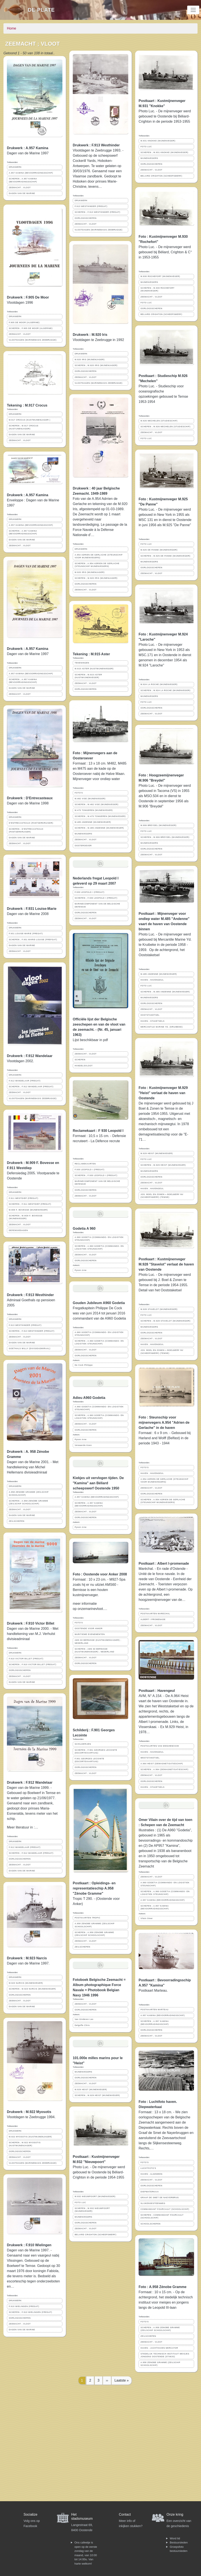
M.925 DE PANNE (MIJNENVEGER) (159, 550)
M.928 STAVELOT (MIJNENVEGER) (159, 1309)
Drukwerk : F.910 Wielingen (29, 2245)
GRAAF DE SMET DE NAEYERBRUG (160, 2197)
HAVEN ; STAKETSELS (153, 1021)
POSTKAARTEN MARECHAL (155, 1614)
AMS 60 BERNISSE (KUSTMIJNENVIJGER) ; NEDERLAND (98, 1641)
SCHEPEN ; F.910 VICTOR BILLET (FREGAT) (32, 1664)
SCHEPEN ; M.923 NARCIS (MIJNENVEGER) (32, 1989)
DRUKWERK (15, 167)
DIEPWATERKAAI (150, 2192)
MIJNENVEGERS (83, 834)
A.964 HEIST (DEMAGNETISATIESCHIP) (162, 1764)
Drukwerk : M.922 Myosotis (29, 2112)
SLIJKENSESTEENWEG (153, 2203)
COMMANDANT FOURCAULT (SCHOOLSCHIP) (165, 2209)
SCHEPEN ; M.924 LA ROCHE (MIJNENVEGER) (165, 690)
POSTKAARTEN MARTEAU (155, 2009)
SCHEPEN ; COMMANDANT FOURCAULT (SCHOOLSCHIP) (162, 2216)
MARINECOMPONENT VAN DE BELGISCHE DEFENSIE (97, 905)
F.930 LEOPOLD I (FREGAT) (89, 892)
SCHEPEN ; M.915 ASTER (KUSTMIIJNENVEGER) (88, 676)
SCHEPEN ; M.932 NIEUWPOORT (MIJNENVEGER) (92, 2209)
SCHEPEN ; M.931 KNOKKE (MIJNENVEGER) (164, 152)
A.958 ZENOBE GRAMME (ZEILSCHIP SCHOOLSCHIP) (29, 1493)
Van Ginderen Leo (84, 2019)
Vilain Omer (147, 1918)
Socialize (30, 2514)
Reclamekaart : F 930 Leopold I (98, 1130)
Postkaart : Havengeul (157, 1690)
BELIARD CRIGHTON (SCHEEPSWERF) (95, 2234)
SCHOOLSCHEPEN (151, 2224)
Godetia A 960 (84, 1228)
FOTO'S (79, 793)
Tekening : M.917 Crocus (27, 405)
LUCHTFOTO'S (148, 2168)
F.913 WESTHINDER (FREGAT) (25, 1325)
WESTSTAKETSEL (150, 1758)
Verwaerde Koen (83, 1445)
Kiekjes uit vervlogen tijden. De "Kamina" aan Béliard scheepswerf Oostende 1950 (98, 1483)
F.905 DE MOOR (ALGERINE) (24, 322)
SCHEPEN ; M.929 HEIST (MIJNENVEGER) (97, 2095)
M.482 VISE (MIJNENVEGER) (90, 799)
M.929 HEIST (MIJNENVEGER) (91, 2089)
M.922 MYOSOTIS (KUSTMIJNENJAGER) (30, 2137)
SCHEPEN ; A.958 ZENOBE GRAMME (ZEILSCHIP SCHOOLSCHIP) (28, 1502)
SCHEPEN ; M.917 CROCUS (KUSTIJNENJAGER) (23, 427)
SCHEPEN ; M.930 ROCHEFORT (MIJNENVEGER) (157, 289)
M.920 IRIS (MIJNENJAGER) (89, 359)
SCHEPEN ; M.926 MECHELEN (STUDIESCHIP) (165, 426)
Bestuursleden (179, 2542)
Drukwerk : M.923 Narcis (27, 1958)
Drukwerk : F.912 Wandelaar (29, 1056)
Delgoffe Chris (82, 2025)
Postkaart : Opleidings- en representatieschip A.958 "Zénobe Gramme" (94, 1888)
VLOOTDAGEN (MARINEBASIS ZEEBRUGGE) (33, 340)
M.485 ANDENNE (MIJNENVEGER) (93, 822)
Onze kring (174, 2514)
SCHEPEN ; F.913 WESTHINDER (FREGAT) (31, 1331)
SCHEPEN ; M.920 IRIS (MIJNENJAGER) (96, 365)
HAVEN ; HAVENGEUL (152, 980)
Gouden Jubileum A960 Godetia (99, 1303)
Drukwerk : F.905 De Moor (28, 297)
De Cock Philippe (84, 1365)
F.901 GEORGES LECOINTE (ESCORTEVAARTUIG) (89, 1760)
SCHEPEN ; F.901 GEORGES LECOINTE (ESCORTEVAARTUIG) (96, 1751)
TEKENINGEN (82, 663)
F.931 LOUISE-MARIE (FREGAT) (26, 933)
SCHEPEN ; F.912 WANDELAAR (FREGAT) (31, 1086)
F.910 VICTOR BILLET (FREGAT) (26, 1659)
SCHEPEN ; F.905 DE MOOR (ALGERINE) (31, 328)
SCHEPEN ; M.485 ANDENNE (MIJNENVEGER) (99, 828)
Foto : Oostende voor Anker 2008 (100, 1574)
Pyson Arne (81, 1270)
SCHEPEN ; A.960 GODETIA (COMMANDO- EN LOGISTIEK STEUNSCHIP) (99, 1247)
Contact (125, 2514)
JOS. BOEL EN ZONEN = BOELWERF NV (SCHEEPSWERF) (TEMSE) (162, 1195)
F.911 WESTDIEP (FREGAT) (23, 1198)
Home (11, 28)
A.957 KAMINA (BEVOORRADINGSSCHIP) (31, 173)
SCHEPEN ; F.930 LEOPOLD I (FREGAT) (96, 898)
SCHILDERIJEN (83, 1744)
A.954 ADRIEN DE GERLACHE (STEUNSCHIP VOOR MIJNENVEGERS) (99, 556)
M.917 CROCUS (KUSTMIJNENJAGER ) (29, 420)
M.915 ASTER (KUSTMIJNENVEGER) (94, 669)
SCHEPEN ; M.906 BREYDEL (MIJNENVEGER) (165, 837)
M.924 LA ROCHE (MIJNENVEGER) (159, 684)
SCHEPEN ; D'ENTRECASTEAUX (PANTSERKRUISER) (26, 830)
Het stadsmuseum (82, 2516)
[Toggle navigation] (193, 10)
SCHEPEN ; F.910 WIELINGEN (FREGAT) (30, 2312)
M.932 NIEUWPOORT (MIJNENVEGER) (95, 2196)
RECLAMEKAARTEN (85, 1164)
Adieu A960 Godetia (89, 1398)
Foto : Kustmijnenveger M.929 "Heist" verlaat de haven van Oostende (163, 1093)
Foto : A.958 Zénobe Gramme (163, 2287)
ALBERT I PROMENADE (153, 1619)
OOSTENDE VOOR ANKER (89, 1628)
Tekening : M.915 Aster (91, 654)
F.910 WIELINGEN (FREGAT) (24, 2306)
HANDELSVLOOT (84, 1066)
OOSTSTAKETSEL (150, 1015)
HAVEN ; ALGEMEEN (151, 2174)
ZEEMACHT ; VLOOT (20, 187)
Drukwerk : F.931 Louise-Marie (31, 908)
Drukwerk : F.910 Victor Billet (30, 1623)
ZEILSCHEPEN (16, 1521)
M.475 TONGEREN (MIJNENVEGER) (94, 810)
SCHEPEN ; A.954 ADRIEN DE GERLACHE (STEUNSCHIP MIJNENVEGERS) (97, 564)
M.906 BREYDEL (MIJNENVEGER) (158, 825)
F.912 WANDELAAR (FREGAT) (25, 1081)
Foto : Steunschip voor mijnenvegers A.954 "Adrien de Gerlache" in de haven (164, 1422)
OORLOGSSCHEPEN (20, 1670)
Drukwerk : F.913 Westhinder (30, 1295)
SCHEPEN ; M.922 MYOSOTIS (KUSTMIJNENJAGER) (25, 2143)
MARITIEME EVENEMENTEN (90, 1634)
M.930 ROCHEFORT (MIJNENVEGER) (160, 276)
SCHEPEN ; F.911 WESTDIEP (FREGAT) (30, 1204)
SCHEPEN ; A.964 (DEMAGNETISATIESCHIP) (164, 1769)
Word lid (175, 2538)
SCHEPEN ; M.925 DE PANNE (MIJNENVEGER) (165, 556)
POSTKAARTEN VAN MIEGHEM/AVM (160, 1746)
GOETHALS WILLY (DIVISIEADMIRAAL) (30, 1348)
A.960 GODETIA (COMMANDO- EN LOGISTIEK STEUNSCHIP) (99, 1238)
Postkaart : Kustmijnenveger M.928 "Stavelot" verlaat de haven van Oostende (166, 1264)
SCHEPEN (80, 1060)
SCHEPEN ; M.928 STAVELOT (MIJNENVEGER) (165, 1321)
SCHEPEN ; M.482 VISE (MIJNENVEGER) (97, 804)
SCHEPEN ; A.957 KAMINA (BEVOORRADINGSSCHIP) (23, 180)
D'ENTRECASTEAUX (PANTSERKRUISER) (31, 823)
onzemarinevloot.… (92, 1609)
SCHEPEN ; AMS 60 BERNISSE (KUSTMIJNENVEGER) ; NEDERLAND (94, 1650)
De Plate (41, 10)
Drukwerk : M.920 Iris (90, 334)
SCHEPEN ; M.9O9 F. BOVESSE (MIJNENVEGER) (26, 1217)
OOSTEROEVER (83, 846)
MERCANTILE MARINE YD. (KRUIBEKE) (162, 1027)
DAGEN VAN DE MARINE (22, 193)
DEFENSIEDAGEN (18, 1230)
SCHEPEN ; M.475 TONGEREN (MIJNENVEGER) (100, 816)
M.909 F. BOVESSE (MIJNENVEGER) (28, 1210)
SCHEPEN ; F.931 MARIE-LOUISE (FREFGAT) (33, 939)
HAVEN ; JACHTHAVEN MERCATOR (159, 2348)
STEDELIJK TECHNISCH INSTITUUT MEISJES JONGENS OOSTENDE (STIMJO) (165, 2355)
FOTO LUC (80, 2202)
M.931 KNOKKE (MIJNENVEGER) (158, 141)
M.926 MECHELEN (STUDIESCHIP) (159, 421)
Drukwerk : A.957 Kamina (27, 148)
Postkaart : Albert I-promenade (164, 1563)
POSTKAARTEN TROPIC (87, 1918)
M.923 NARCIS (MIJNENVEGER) (26, 1983)
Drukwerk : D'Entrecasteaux (30, 798)
